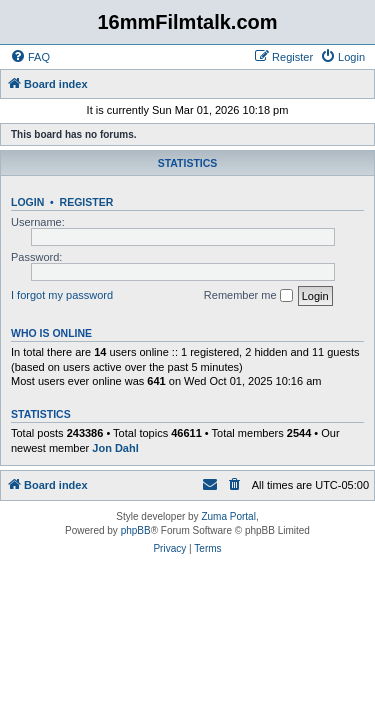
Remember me (248, 296)
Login (27, 202)
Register (87, 202)
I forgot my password (62, 295)
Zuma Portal (228, 516)
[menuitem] (30, 57)
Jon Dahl (115, 448)
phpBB (136, 530)
